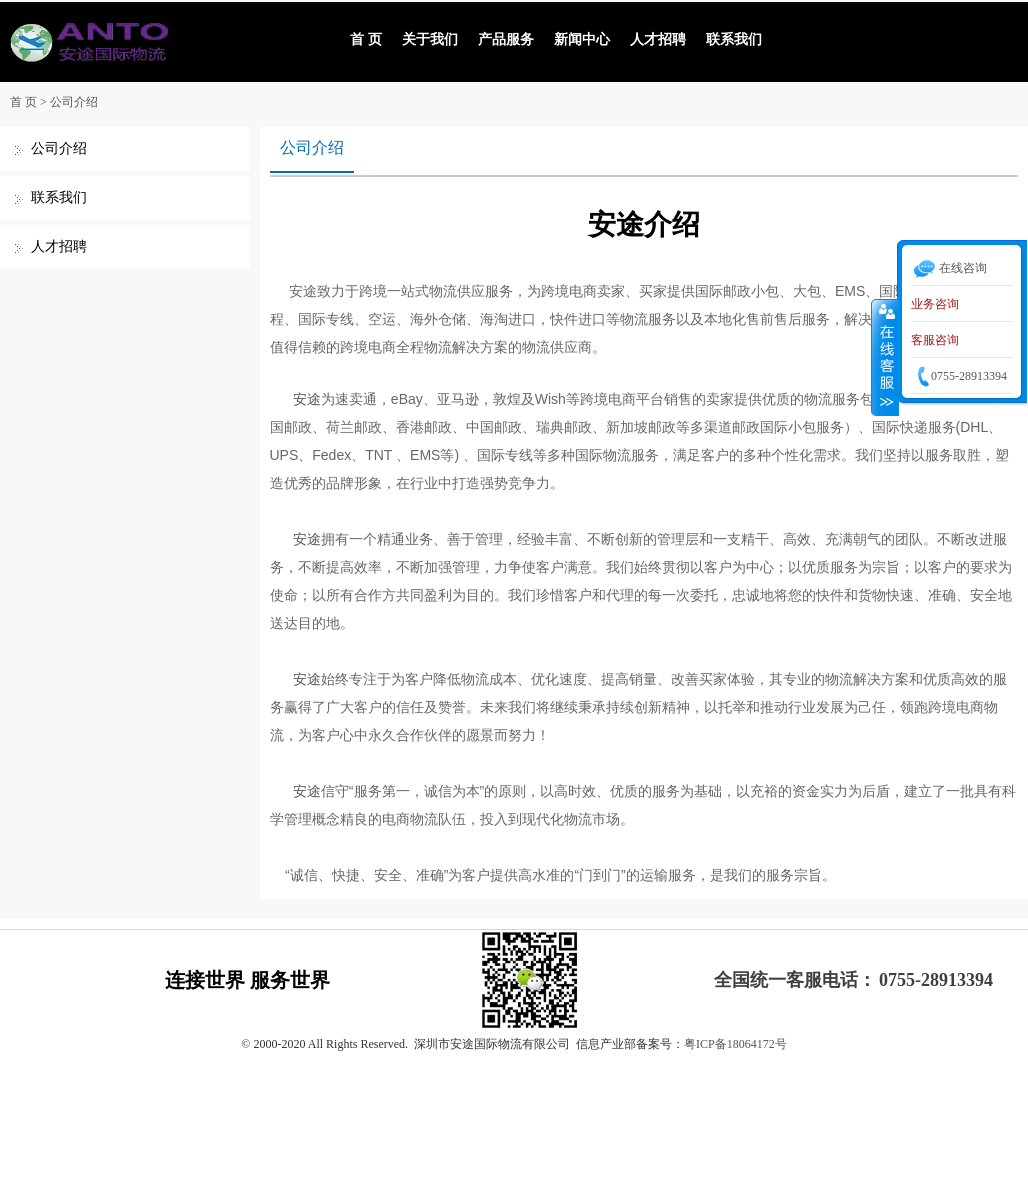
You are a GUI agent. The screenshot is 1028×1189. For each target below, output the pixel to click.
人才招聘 (658, 39)
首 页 (366, 39)
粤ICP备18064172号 (735, 1044)
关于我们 (430, 39)
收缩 (885, 357)
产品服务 (506, 39)
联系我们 (734, 39)
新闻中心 (582, 39)
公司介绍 (74, 102)
